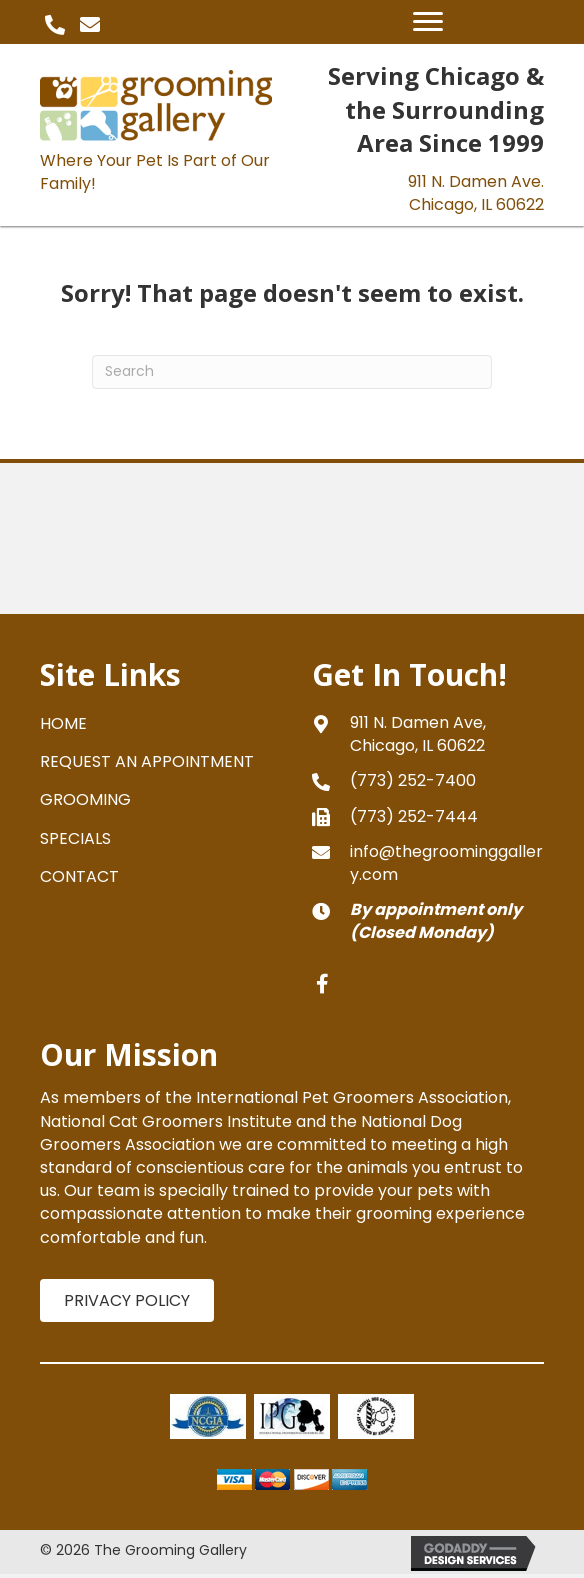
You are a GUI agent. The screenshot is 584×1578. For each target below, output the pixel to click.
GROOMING (85, 799)
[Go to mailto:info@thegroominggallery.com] (428, 863)
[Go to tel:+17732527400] (428, 780)
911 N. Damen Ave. (476, 193)
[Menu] (428, 22)
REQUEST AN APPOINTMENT (147, 761)
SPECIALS (75, 838)
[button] (55, 25)
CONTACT (79, 876)
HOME (63, 723)
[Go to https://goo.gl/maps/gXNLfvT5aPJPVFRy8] (428, 734)
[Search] (292, 372)
